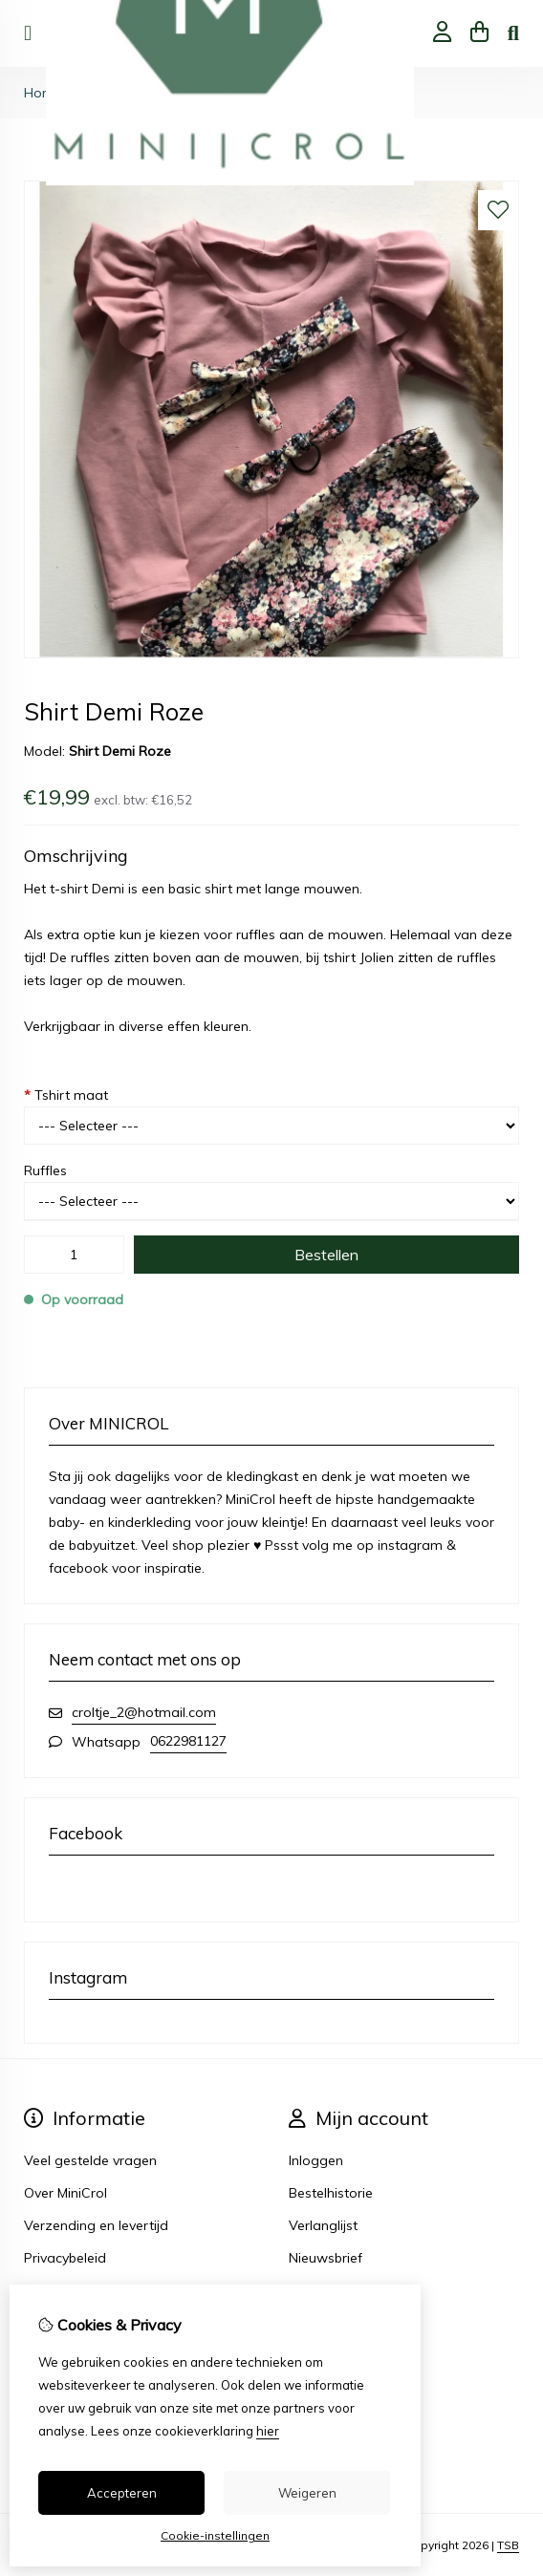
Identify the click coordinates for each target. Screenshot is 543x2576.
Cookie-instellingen (215, 2535)
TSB (508, 2545)
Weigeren (307, 2493)
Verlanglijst (323, 2225)
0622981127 (188, 1741)
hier (267, 2430)
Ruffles (45, 1170)
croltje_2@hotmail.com (144, 1712)
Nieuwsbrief (325, 2257)
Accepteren (122, 2493)
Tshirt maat (66, 1095)
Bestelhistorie (331, 2192)
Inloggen (316, 2160)
